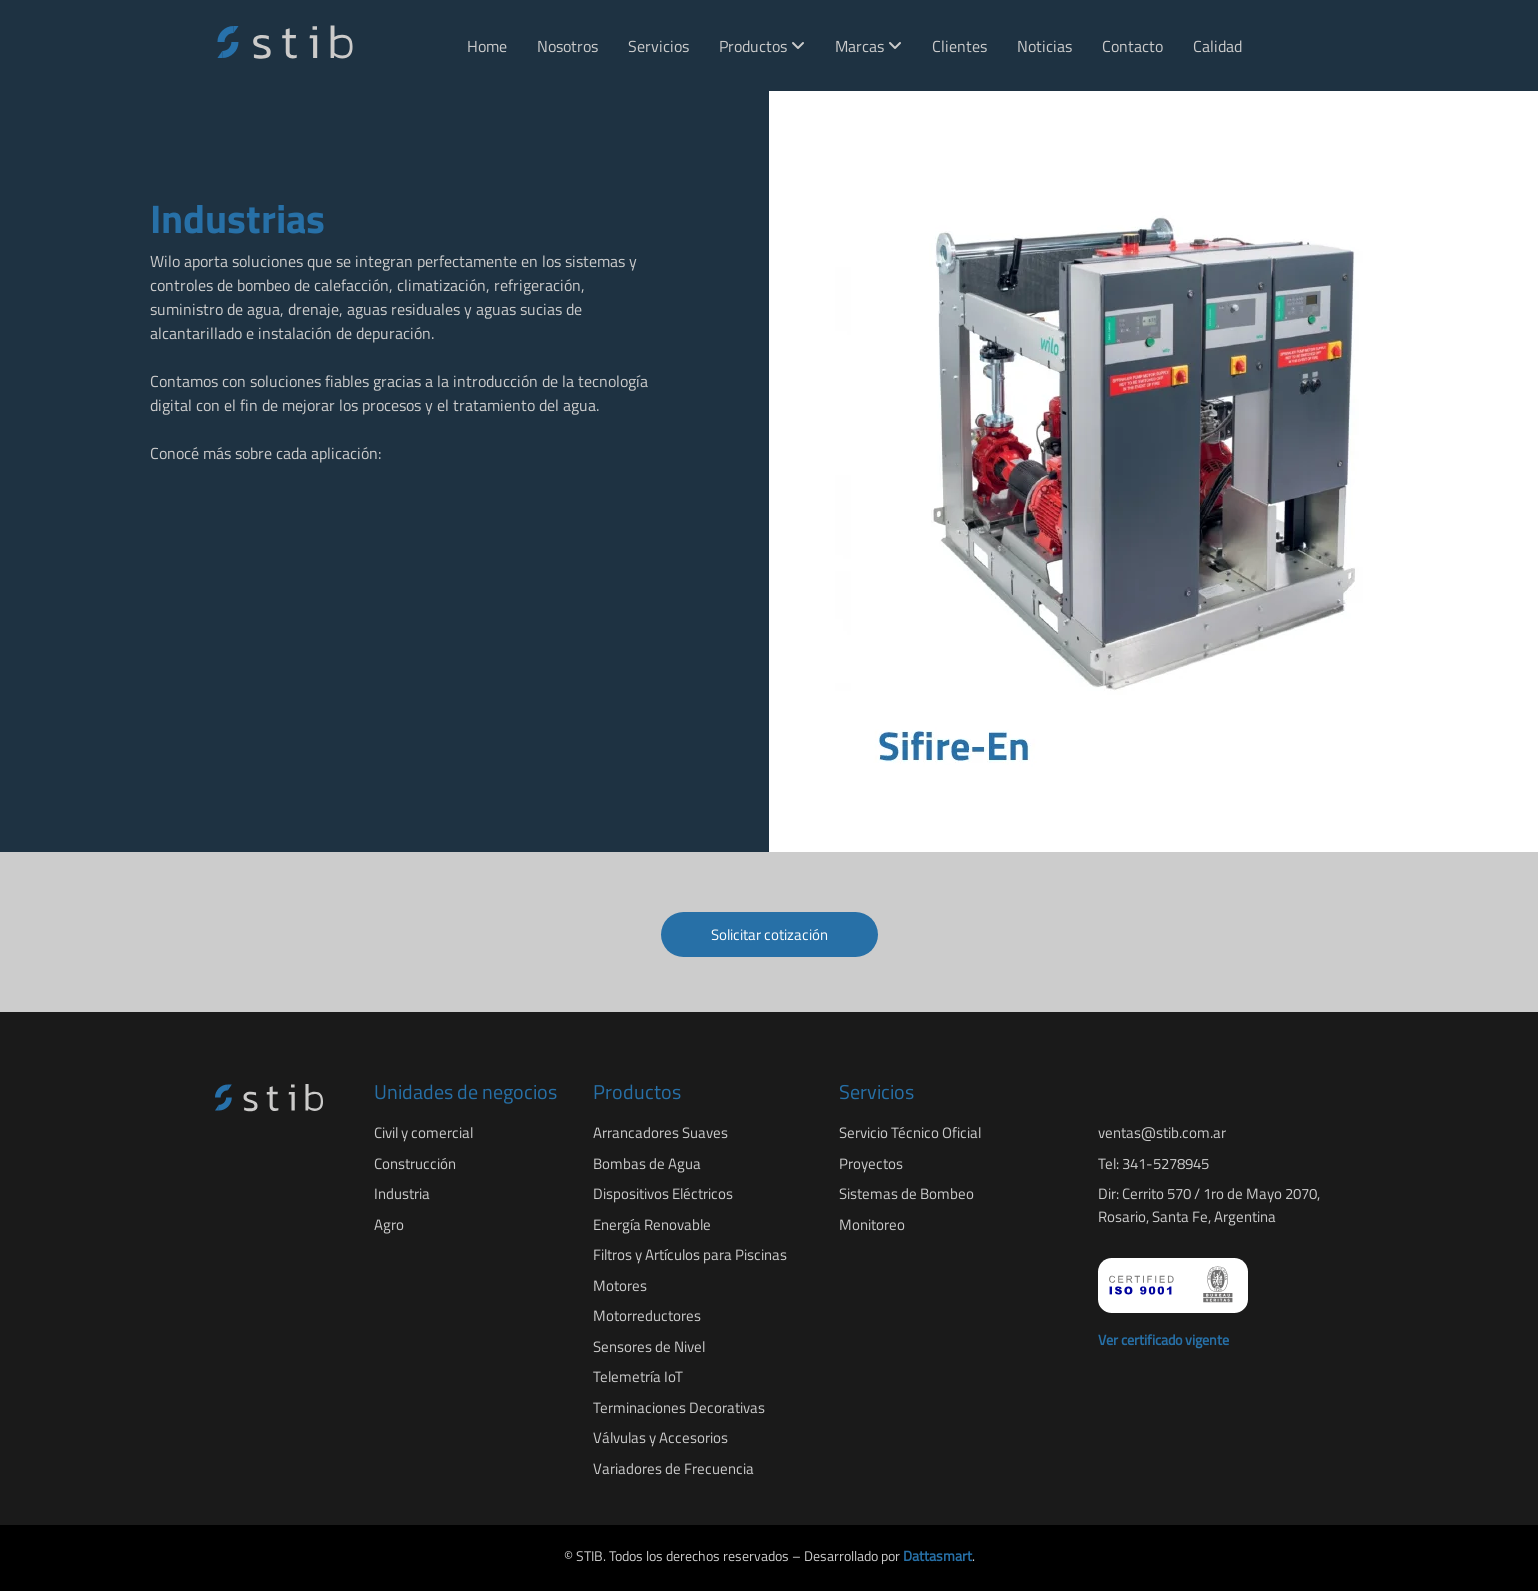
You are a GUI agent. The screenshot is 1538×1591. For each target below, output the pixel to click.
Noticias (1044, 46)
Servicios (658, 46)
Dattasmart (937, 1555)
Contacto (1132, 46)
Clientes (959, 46)
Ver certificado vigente (1163, 1339)
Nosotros (567, 46)
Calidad (1217, 46)
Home (487, 46)
